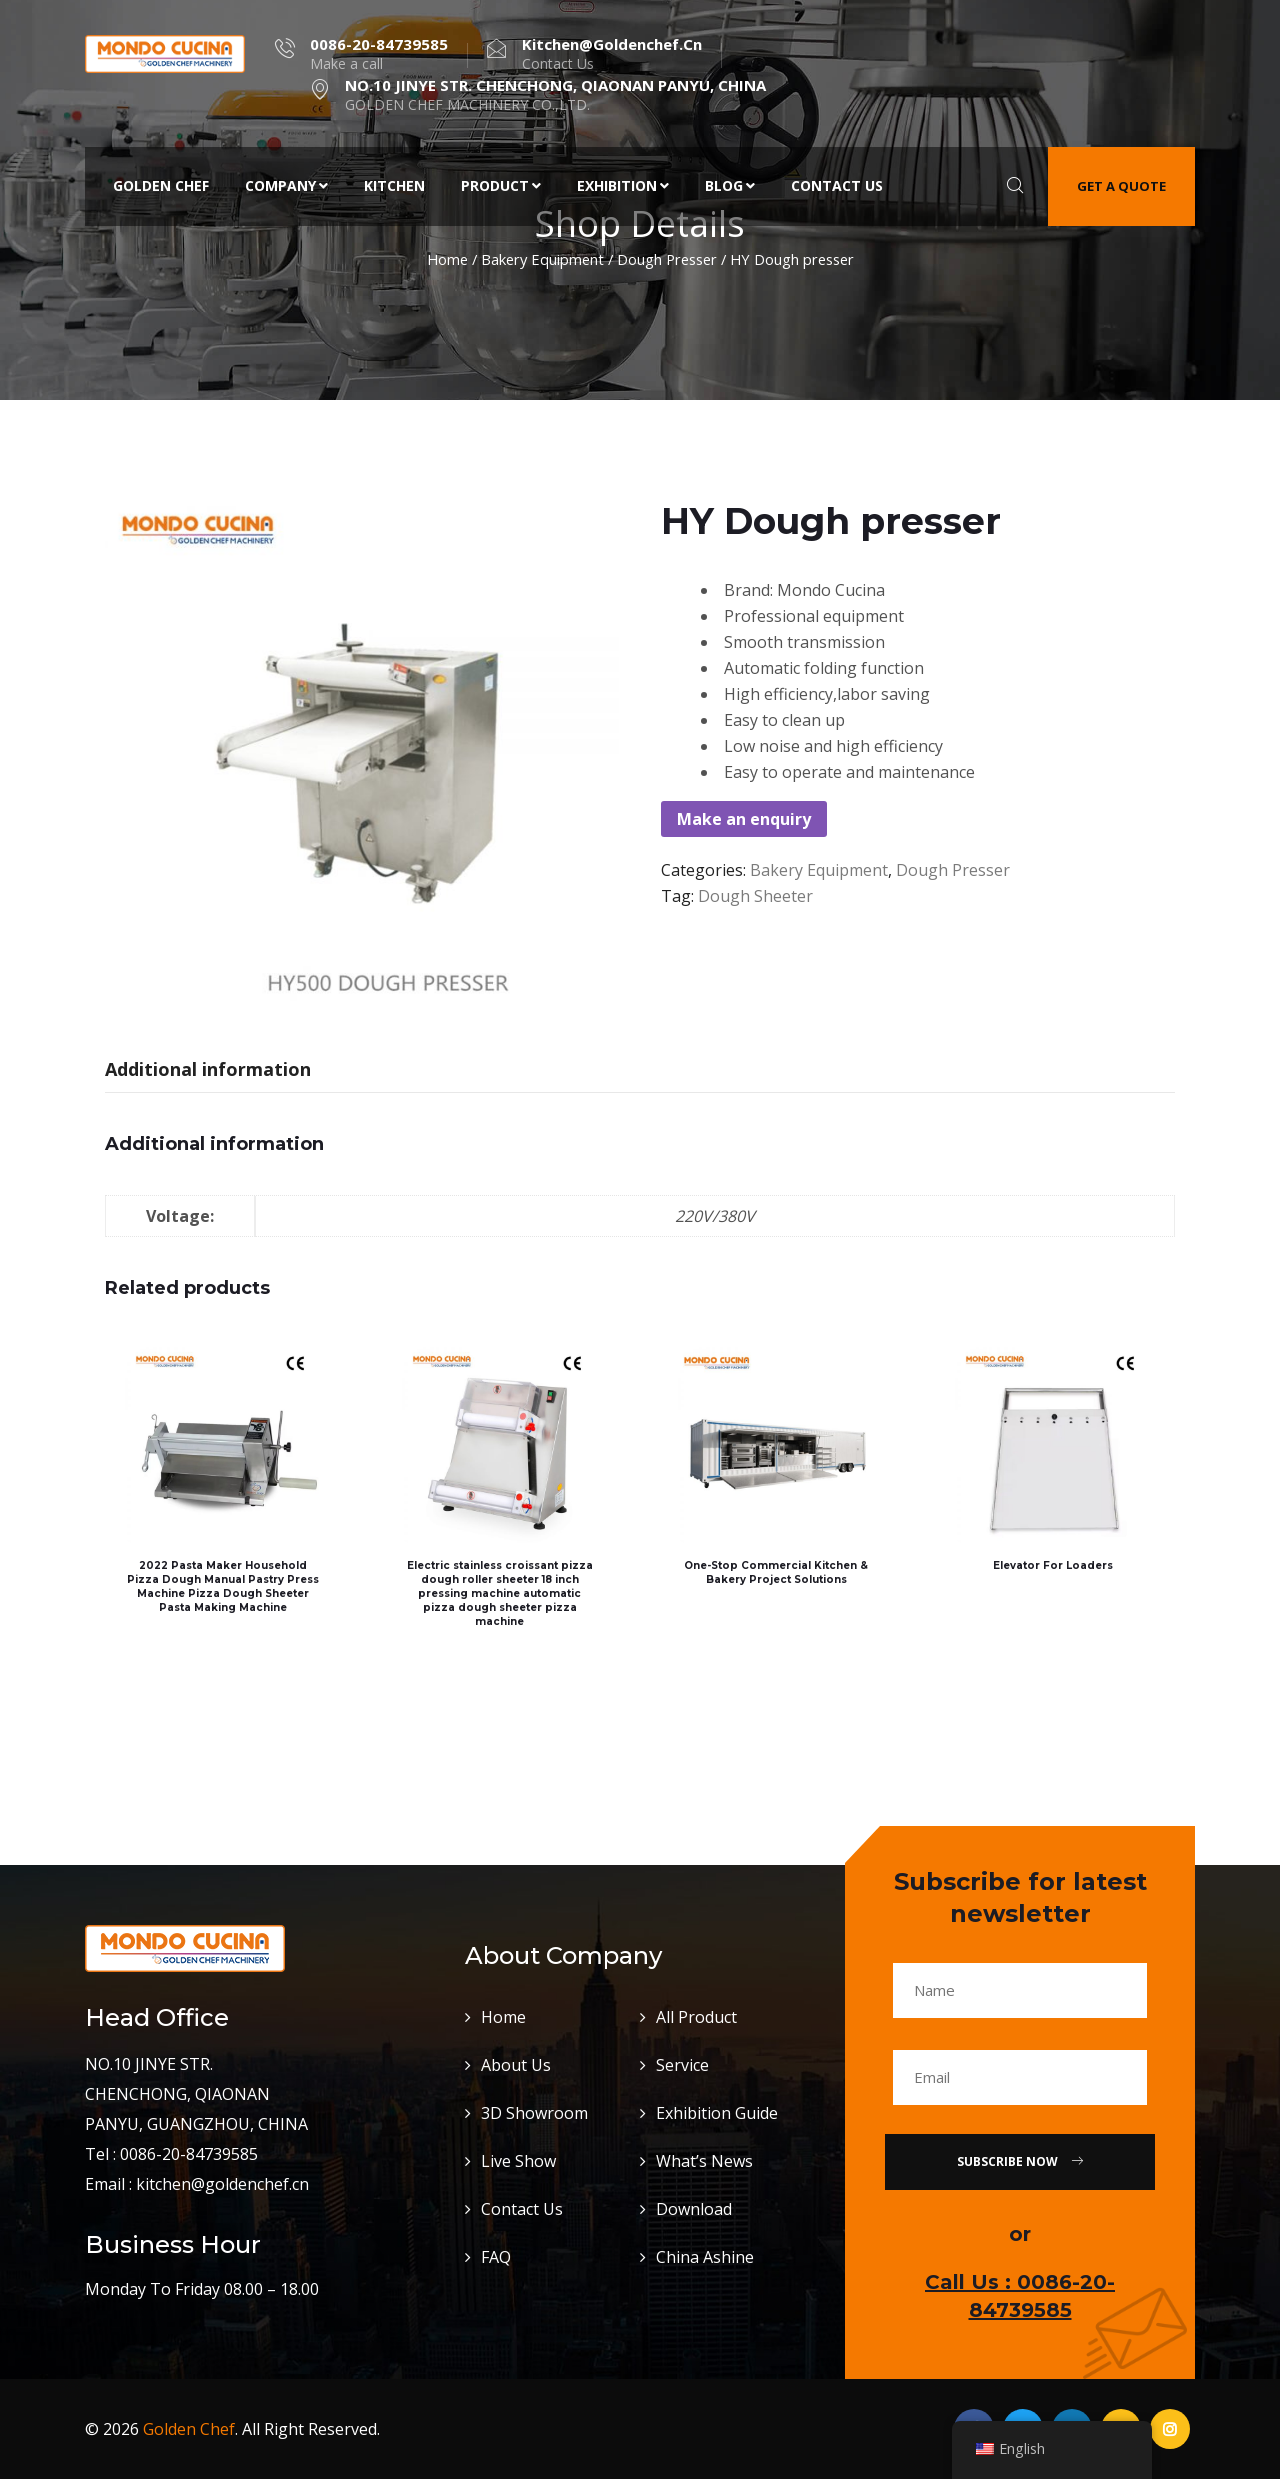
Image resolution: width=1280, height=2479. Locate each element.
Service (682, 2065)
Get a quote (1121, 186)
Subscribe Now (1020, 2161)
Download (694, 2209)
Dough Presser (667, 259)
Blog (730, 185)
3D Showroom (534, 2113)
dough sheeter (755, 896)
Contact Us (837, 185)
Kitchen (394, 185)
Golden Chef (161, 185)
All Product (696, 2017)
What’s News (704, 2161)
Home (447, 259)
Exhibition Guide (717, 2113)
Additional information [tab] (208, 1069)
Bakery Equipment (542, 259)
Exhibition (623, 185)
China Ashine (705, 2257)
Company (286, 185)
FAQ (496, 2257)
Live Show (518, 2161)
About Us (516, 2065)
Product (501, 185)
